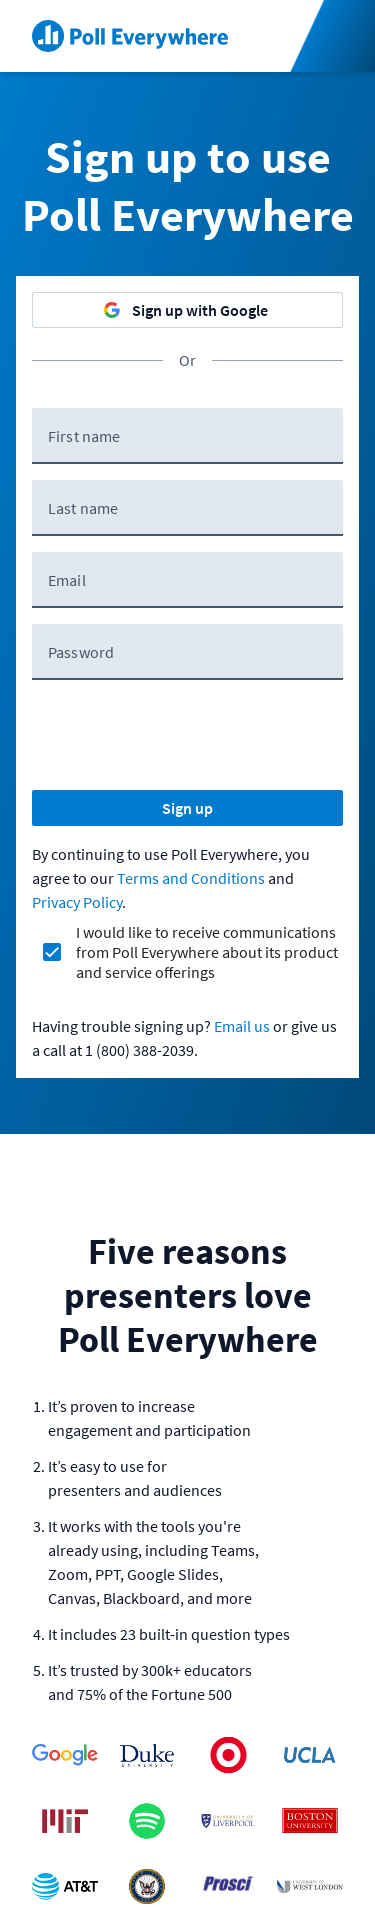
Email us (242, 1026)
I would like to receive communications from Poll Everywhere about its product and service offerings (207, 952)
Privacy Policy (77, 902)
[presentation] (184, 735)
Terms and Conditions (191, 878)
